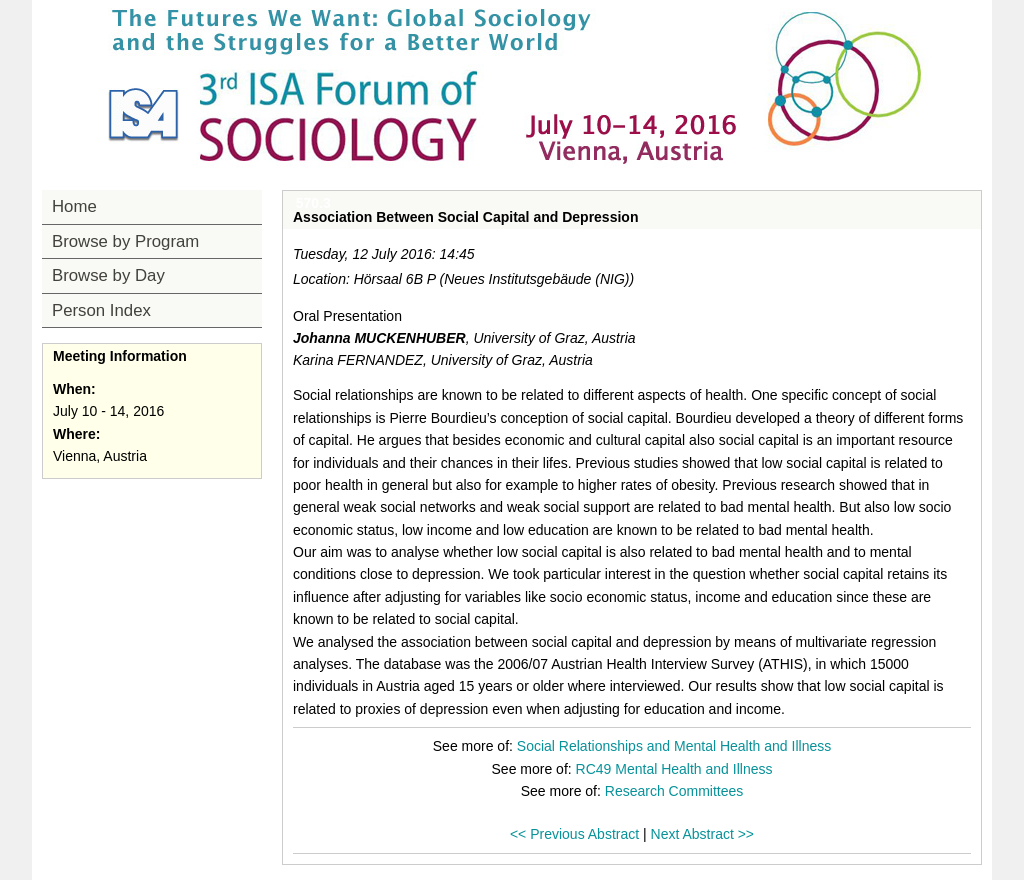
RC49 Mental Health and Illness (674, 769)
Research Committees (674, 791)
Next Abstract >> (703, 834)
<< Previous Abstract (574, 834)
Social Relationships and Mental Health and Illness (674, 746)
